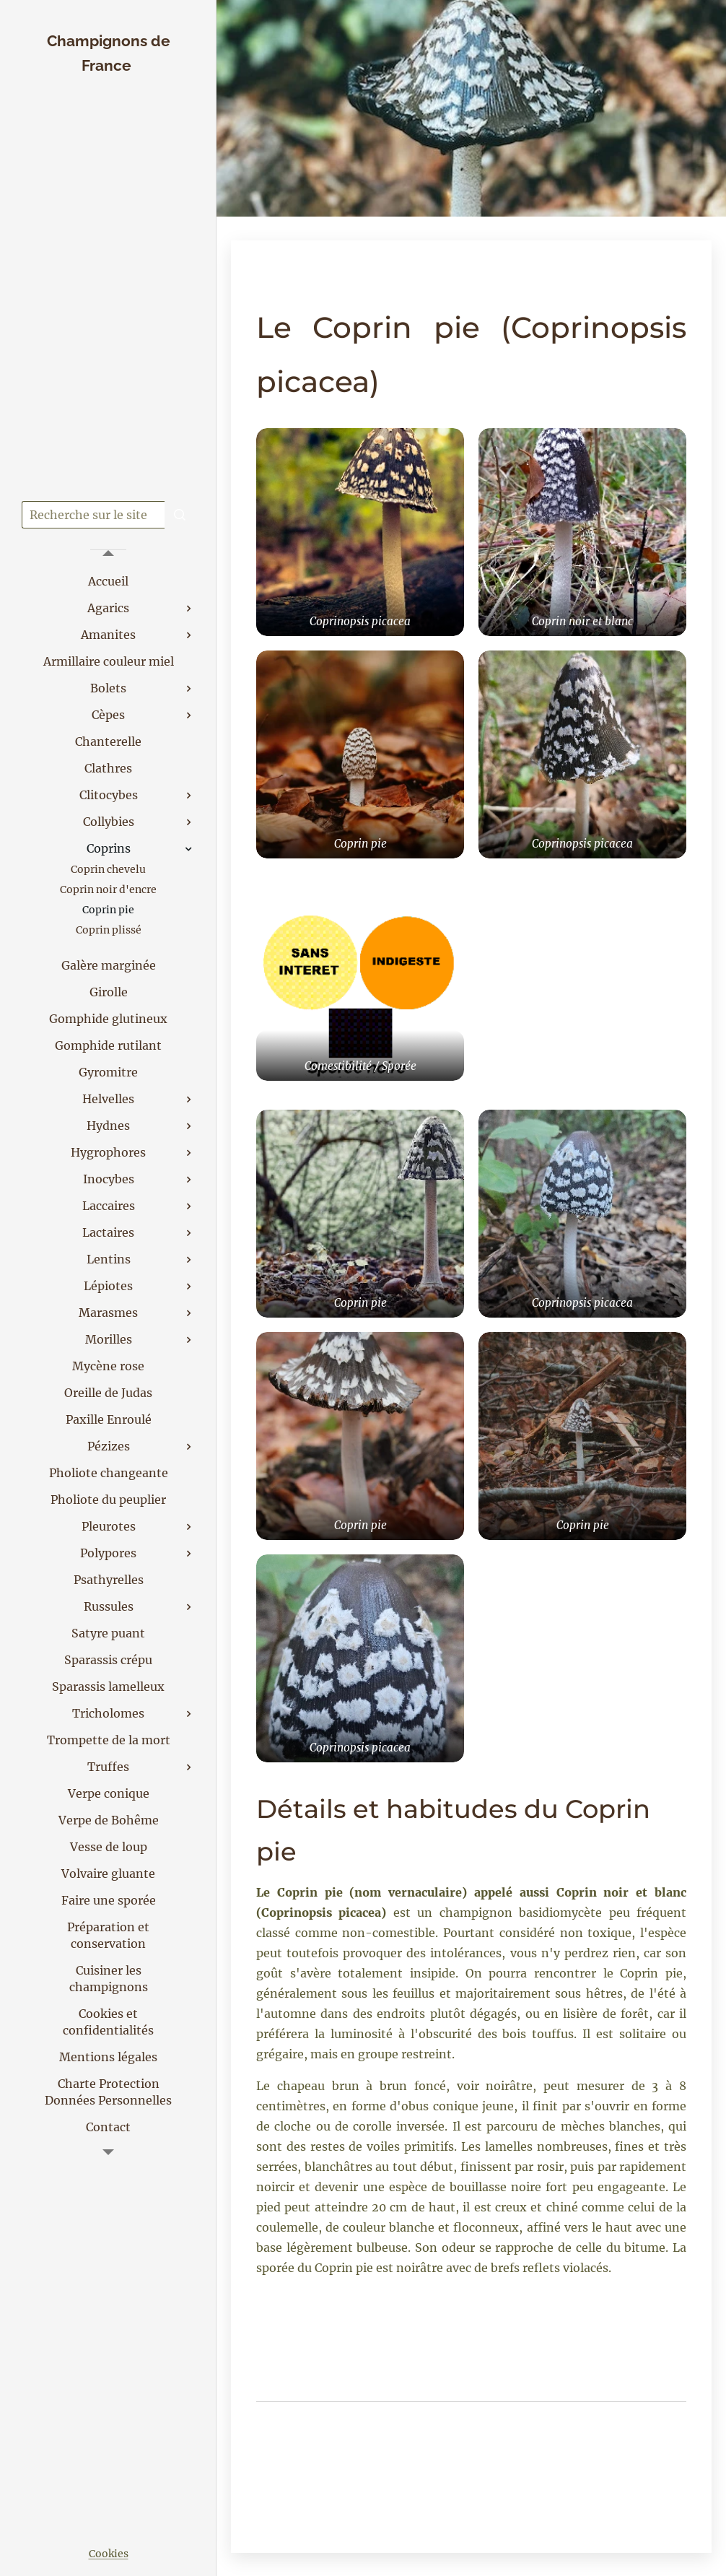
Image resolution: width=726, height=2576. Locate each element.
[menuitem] (108, 581)
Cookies (108, 2553)
